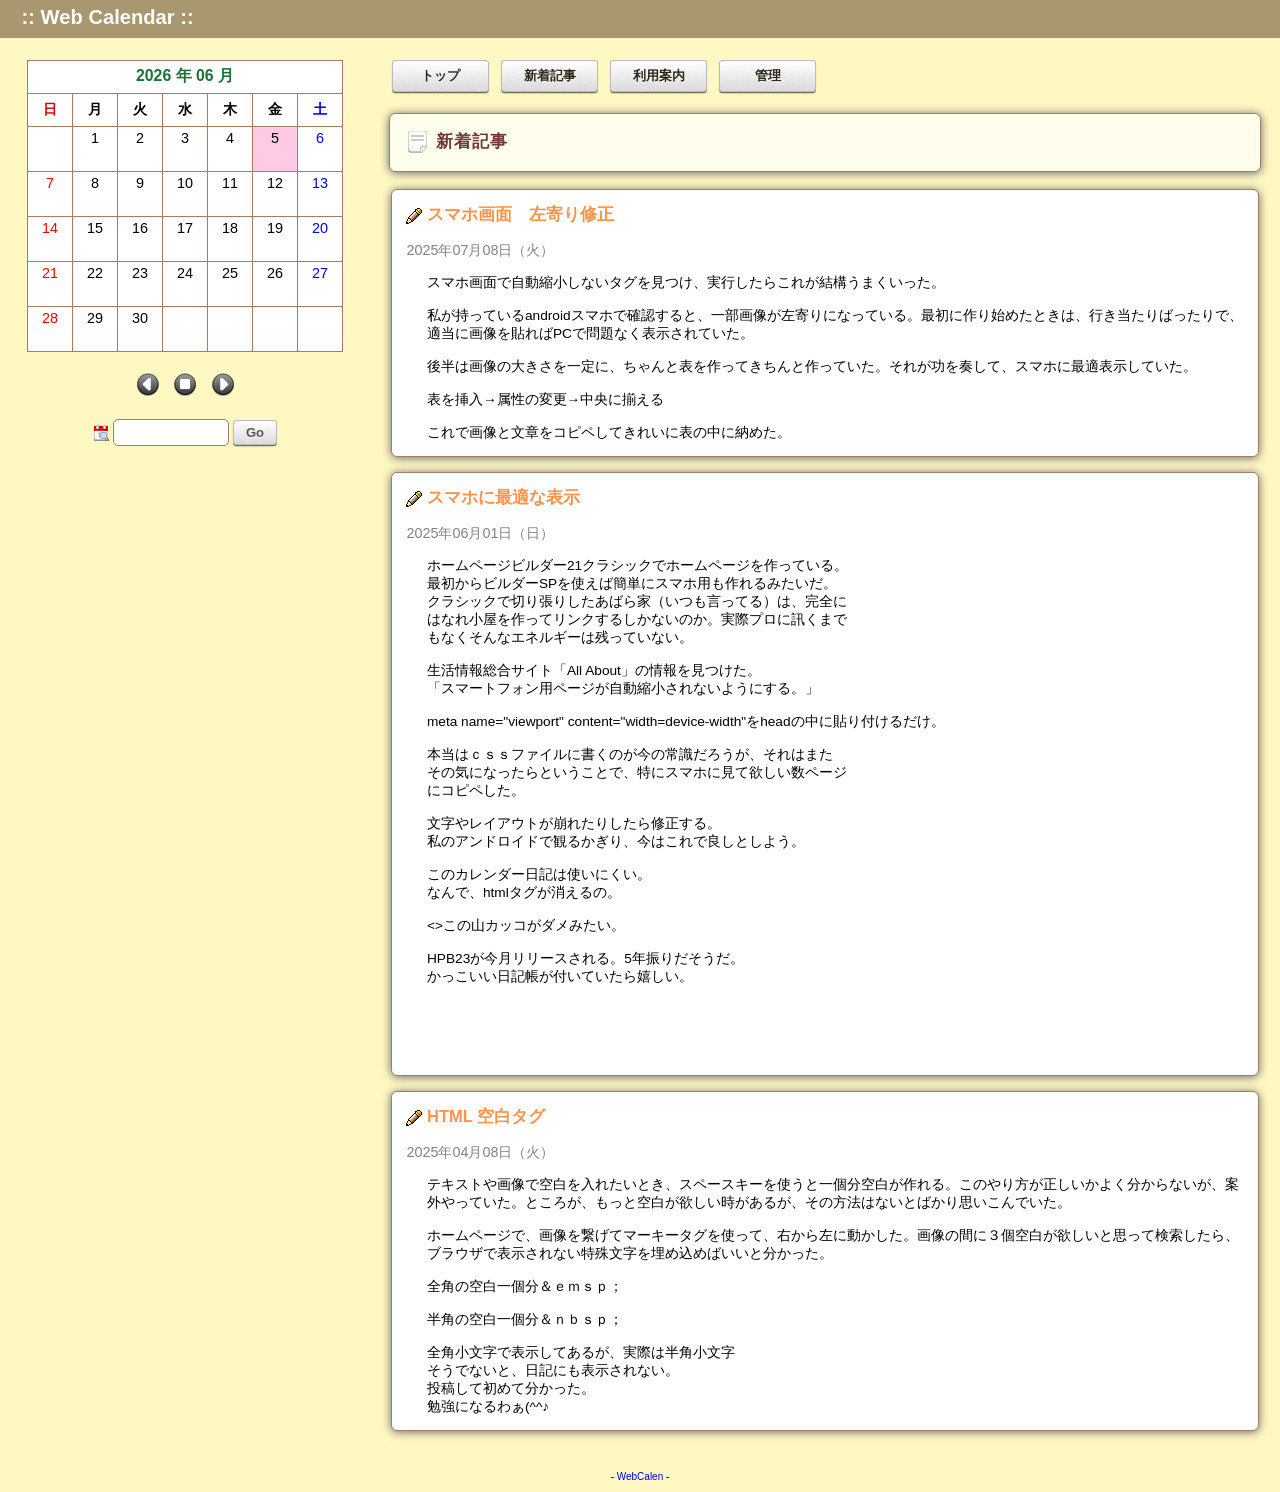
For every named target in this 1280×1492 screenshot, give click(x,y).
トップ (440, 75)
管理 (768, 75)
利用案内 (659, 75)
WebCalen (640, 1476)
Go (255, 432)
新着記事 (550, 75)
